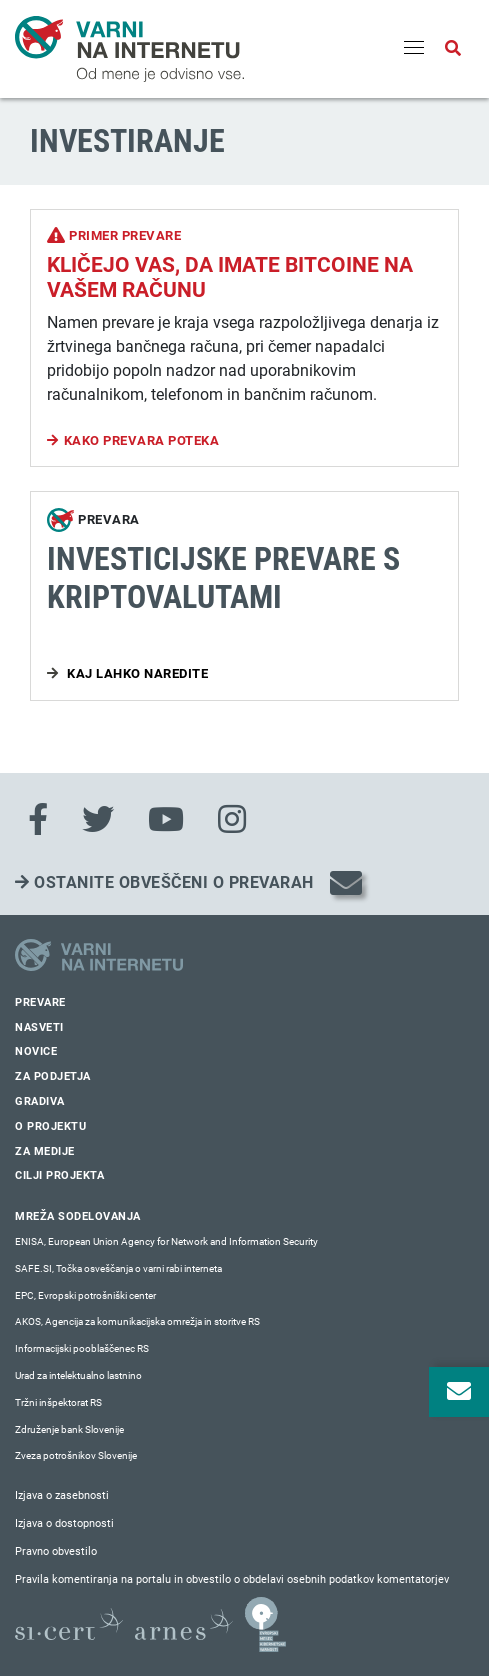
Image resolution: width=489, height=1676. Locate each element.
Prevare (40, 1002)
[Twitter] (98, 820)
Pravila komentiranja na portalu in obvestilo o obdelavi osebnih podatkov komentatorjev (232, 1579)
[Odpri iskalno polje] (453, 49)
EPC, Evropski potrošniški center (85, 1295)
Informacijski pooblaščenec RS (82, 1348)
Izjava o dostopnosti (64, 1523)
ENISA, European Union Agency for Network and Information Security (166, 1241)
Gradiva (40, 1101)
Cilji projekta (59, 1175)
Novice (36, 1051)
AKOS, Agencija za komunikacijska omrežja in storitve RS (137, 1321)
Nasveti (39, 1027)
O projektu (50, 1126)
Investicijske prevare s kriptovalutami (223, 578)
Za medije (45, 1151)
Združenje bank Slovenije (69, 1429)
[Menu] (414, 49)
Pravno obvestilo (56, 1551)
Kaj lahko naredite (136, 673)
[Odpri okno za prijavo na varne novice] (459, 1392)
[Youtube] (166, 820)
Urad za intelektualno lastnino (78, 1375)
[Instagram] (232, 820)
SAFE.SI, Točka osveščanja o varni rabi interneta (118, 1268)
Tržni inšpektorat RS (58, 1402)
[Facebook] (38, 820)
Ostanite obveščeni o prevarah (164, 882)
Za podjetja (53, 1076)
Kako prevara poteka (142, 440)
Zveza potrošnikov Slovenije (76, 1455)
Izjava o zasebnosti (62, 1495)
